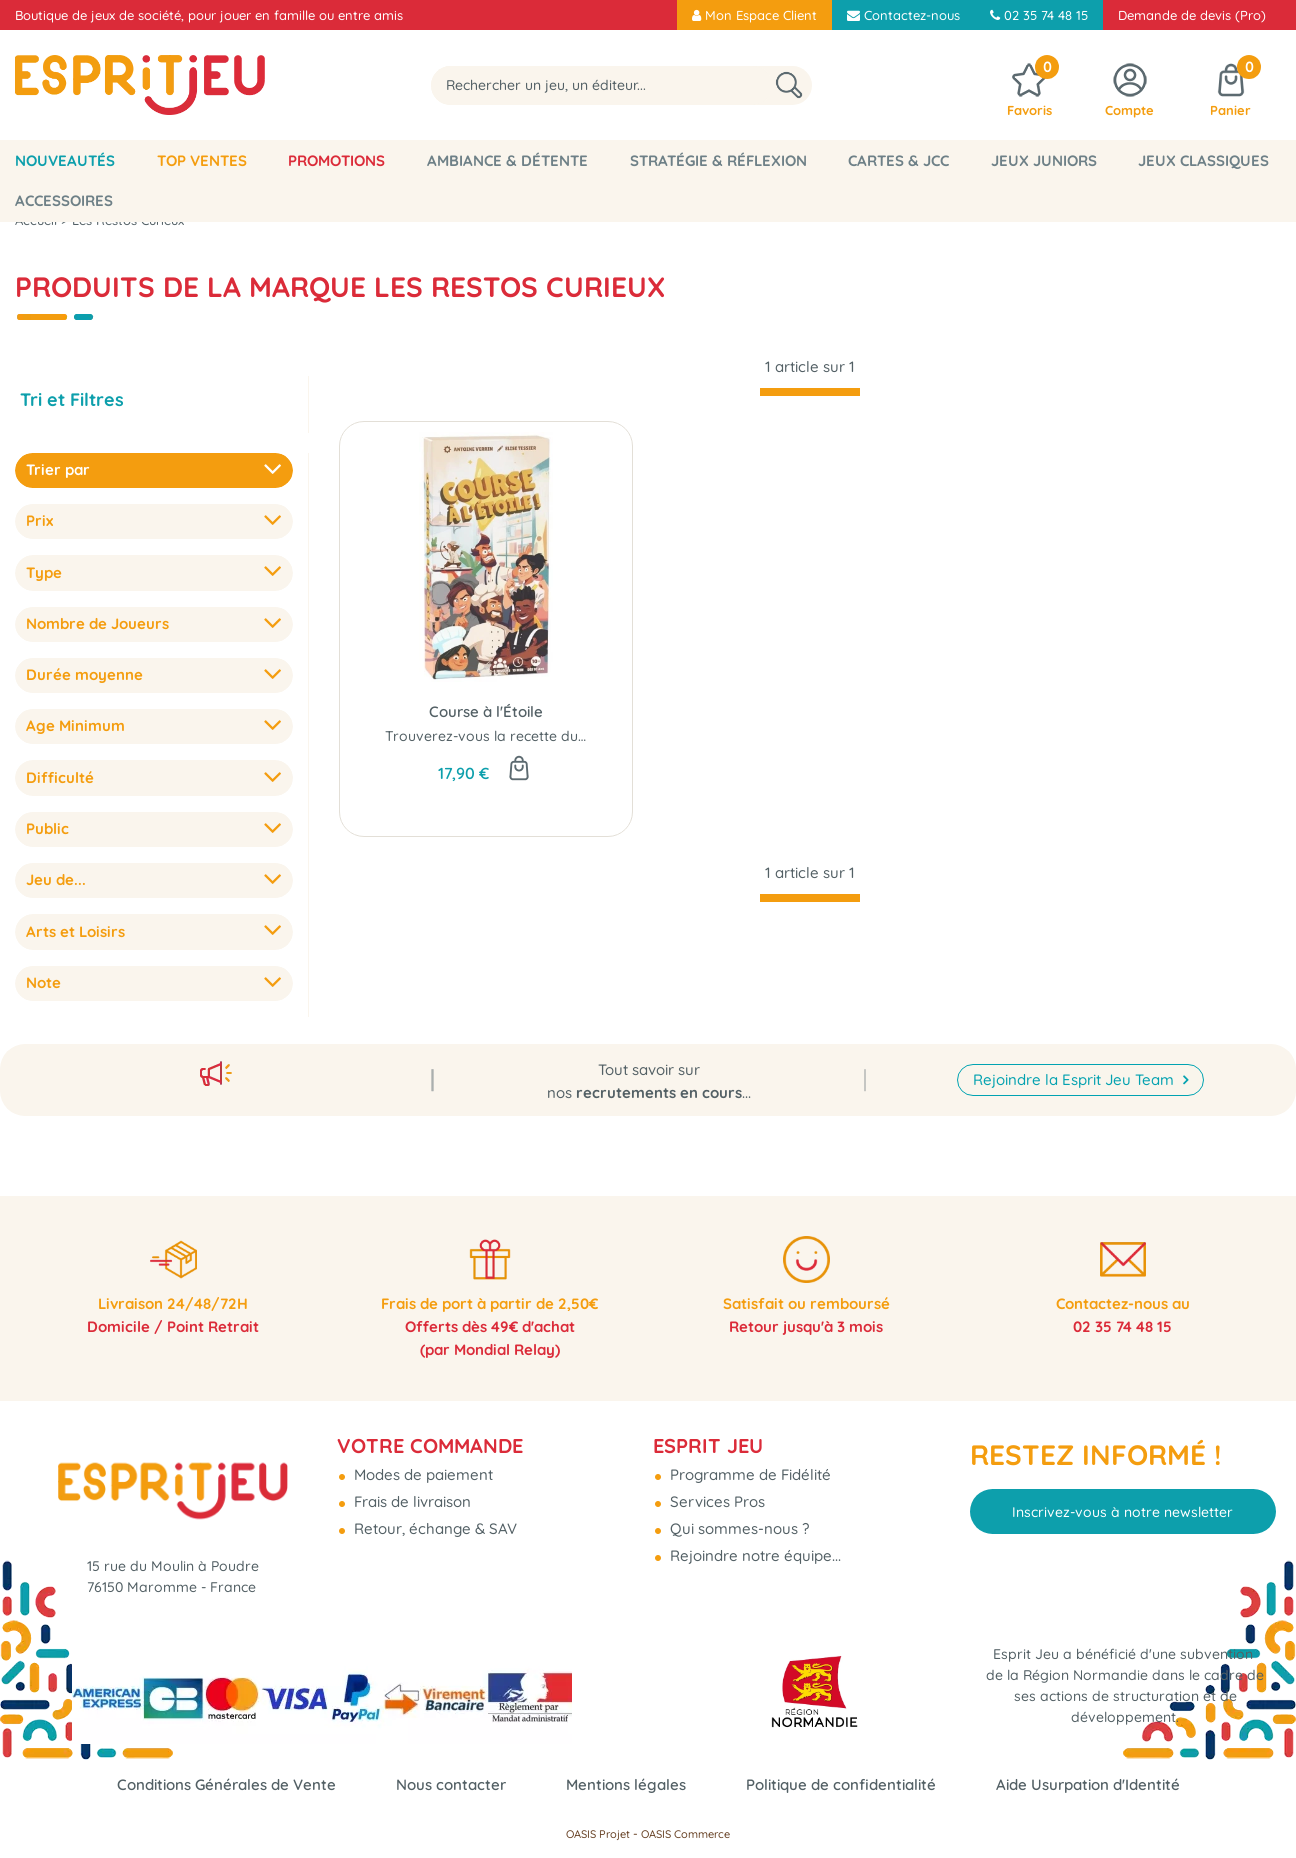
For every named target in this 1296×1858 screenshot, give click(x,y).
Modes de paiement (421, 1466)
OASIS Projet (598, 1834)
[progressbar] (810, 392)
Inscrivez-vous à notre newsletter (1122, 1503)
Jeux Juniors (1044, 160)
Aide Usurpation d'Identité (1088, 1784)
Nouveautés (65, 160)
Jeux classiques (1203, 160)
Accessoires (64, 200)
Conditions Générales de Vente (226, 1784)
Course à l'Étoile (486, 711)
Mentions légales (626, 1784)
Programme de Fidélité (748, 1466)
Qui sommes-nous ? (737, 1520)
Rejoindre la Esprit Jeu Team (1075, 1067)
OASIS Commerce (685, 1834)
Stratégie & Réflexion (718, 160)
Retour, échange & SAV (433, 1520)
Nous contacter (451, 1784)
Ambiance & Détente (507, 160)
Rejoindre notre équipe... (753, 1547)
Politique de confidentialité (841, 1784)
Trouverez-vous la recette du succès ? (511, 736)
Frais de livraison (410, 1493)
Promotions (336, 160)
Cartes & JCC (898, 160)
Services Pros (715, 1493)
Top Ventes (202, 160)
